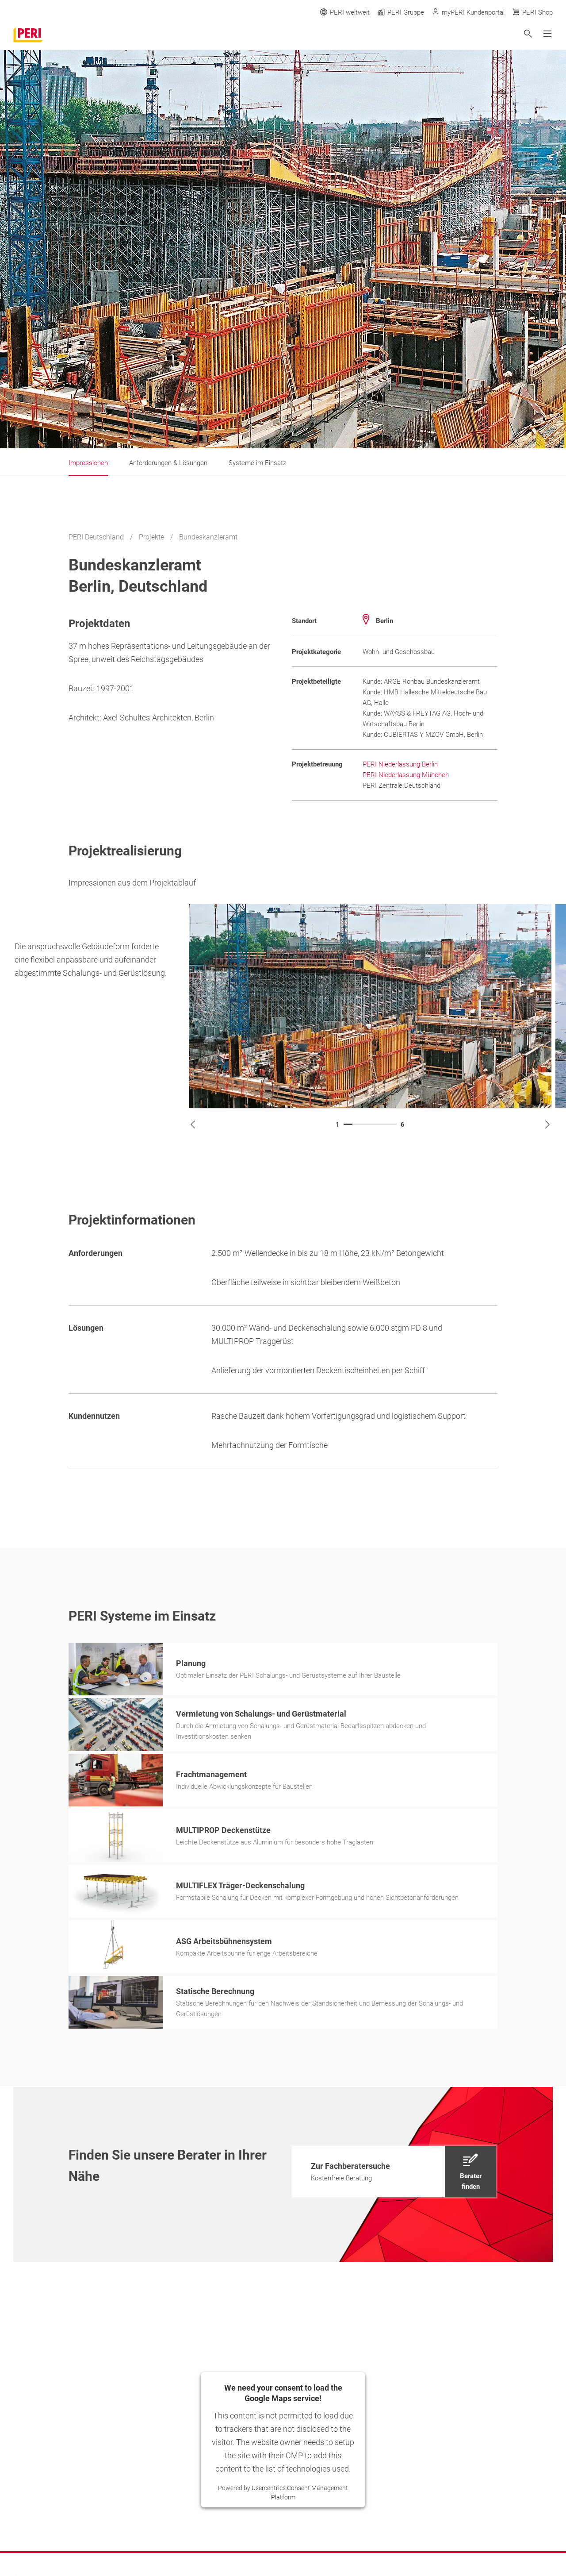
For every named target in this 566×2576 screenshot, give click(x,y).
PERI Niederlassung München (406, 775)
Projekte (152, 537)
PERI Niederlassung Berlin (400, 764)
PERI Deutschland (97, 537)
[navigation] (394, 2174)
